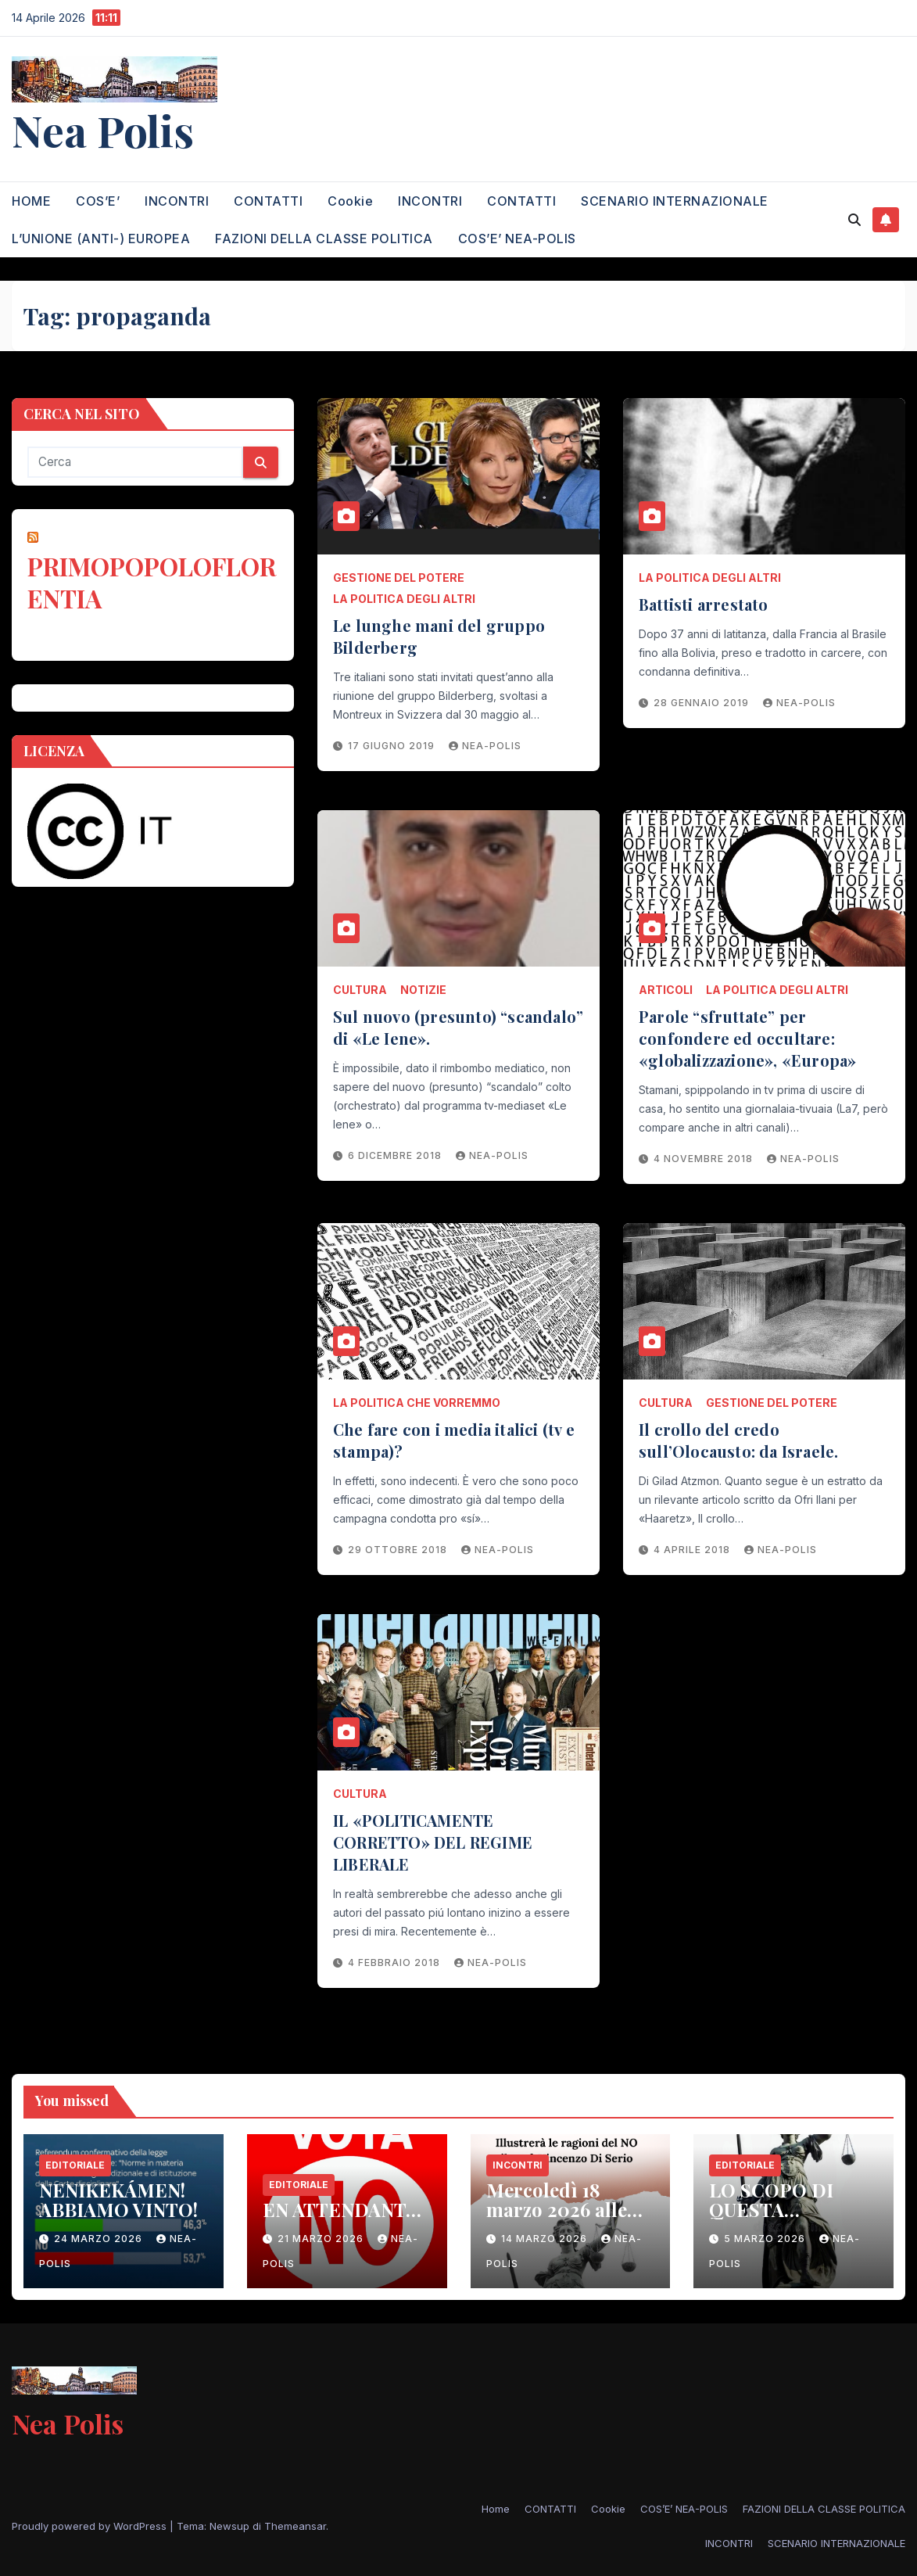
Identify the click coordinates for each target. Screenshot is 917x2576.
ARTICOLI (666, 989)
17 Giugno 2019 (393, 746)
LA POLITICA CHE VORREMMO (416, 1402)
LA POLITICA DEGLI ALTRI (404, 598)
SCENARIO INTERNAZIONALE (674, 201)
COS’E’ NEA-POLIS (517, 238)
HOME (31, 201)
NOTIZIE (423, 989)
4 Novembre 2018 (705, 1158)
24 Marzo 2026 (99, 2238)
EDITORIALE (75, 2165)
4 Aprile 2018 (693, 1549)
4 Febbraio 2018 (395, 1962)
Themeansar (295, 2526)
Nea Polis (103, 130)
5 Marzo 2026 (766, 2238)
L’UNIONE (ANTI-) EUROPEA (101, 238)
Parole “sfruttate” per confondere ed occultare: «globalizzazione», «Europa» (747, 1038)
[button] (854, 220)
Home (496, 2508)
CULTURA (360, 989)
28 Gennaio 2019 (703, 703)
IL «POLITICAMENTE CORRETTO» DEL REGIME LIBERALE (432, 1842)
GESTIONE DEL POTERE (398, 577)
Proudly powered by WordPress (91, 2526)
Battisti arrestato (703, 604)
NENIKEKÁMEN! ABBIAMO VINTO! (118, 2199)
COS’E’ (98, 201)
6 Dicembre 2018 (396, 1155)
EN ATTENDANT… (342, 2209)
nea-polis (485, 746)
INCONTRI (177, 201)
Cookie (350, 201)
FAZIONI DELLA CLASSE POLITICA (324, 238)
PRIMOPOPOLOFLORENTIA (151, 582)
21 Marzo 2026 (322, 2238)
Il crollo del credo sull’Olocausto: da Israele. (738, 1440)
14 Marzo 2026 (545, 2238)
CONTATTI (268, 201)
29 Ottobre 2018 (399, 1549)
